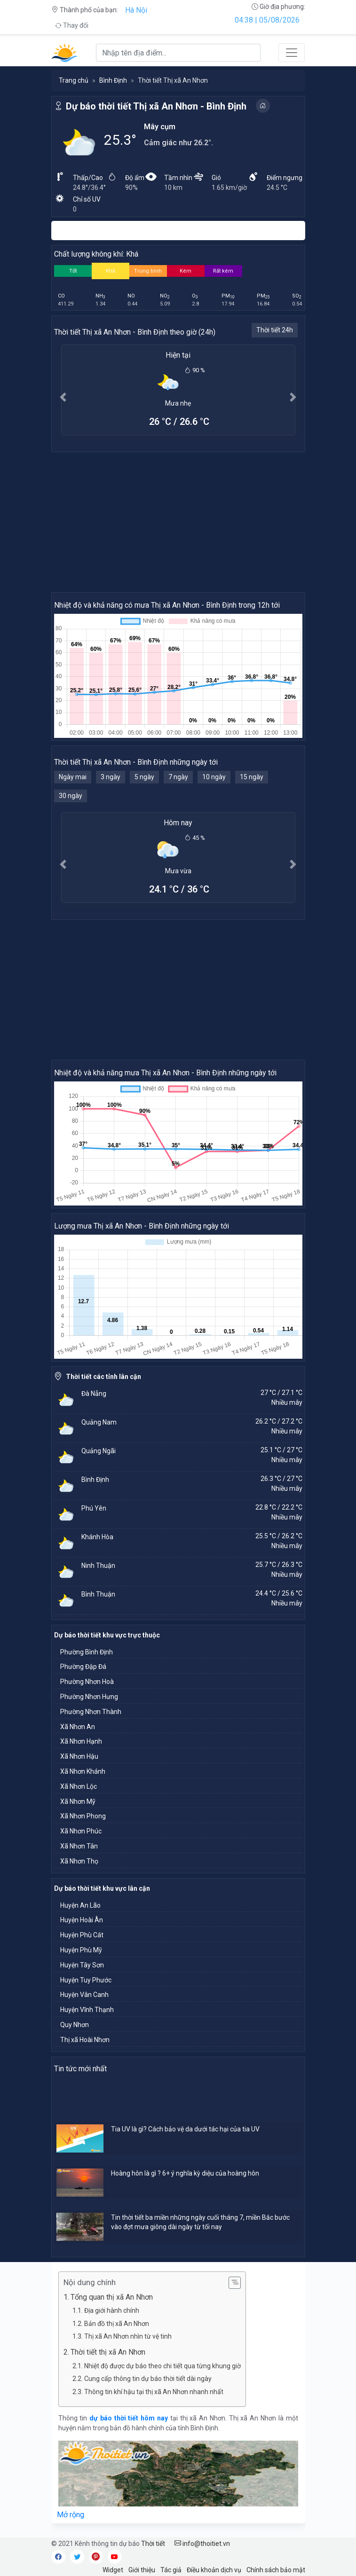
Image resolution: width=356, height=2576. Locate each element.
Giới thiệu (141, 2570)
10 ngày (214, 777)
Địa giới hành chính (111, 2310)
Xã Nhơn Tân (79, 1846)
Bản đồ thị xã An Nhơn (116, 2323)
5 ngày (144, 777)
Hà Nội (136, 10)
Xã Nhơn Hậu (79, 1756)
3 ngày (110, 777)
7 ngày (178, 777)
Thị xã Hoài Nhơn (85, 2040)
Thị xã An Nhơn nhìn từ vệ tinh (128, 2336)
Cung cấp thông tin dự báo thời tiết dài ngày (148, 2378)
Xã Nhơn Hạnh (81, 1741)
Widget (113, 2570)
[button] (63, 397)
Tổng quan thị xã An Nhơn (112, 2297)
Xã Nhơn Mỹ (77, 1801)
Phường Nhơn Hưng (89, 1696)
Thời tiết (153, 2543)
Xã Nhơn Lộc (78, 1786)
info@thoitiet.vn (202, 2543)
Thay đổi (71, 25)
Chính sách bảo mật (275, 2570)
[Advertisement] (178, 521)
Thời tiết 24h (274, 330)
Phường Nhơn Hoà (87, 1681)
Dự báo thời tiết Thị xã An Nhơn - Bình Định (156, 106)
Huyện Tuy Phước (85, 1980)
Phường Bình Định (86, 1652)
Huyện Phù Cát (81, 1935)
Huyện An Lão (80, 1905)
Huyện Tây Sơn (82, 1965)
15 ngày (251, 777)
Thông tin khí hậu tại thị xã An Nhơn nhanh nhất (153, 2392)
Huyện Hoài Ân (81, 1920)
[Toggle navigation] (291, 52)
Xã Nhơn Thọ (79, 1861)
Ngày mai (73, 777)
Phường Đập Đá (83, 1666)
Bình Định (113, 80)
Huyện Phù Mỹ (81, 1950)
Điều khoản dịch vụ (214, 2570)
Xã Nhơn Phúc (81, 1831)
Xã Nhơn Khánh (82, 1771)
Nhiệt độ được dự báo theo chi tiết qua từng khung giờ (162, 2366)
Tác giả (171, 2570)
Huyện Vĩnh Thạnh (87, 2009)
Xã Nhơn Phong (83, 1816)
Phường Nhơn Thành (90, 1711)
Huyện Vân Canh (84, 1994)
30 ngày (70, 795)
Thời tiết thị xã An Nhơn (108, 2352)
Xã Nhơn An (77, 1726)
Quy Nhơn (74, 2024)
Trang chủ (73, 80)
